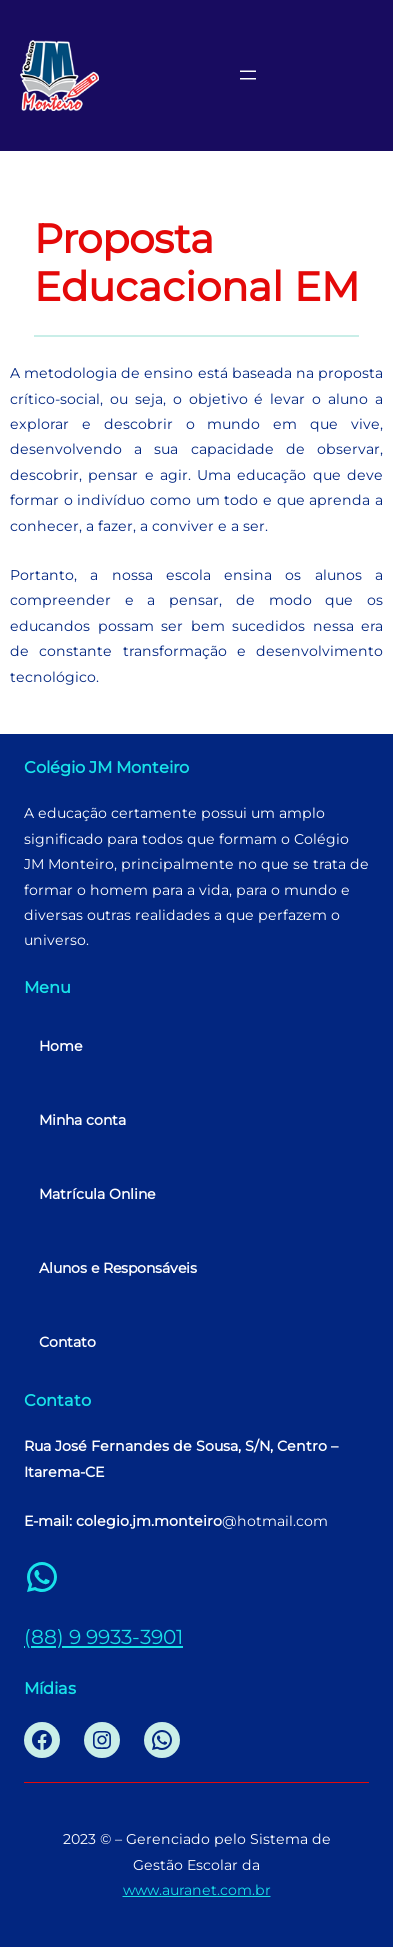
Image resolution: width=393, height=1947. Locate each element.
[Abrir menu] (248, 75)
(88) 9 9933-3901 (103, 1636)
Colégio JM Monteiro (106, 767)
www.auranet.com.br (197, 1890)
